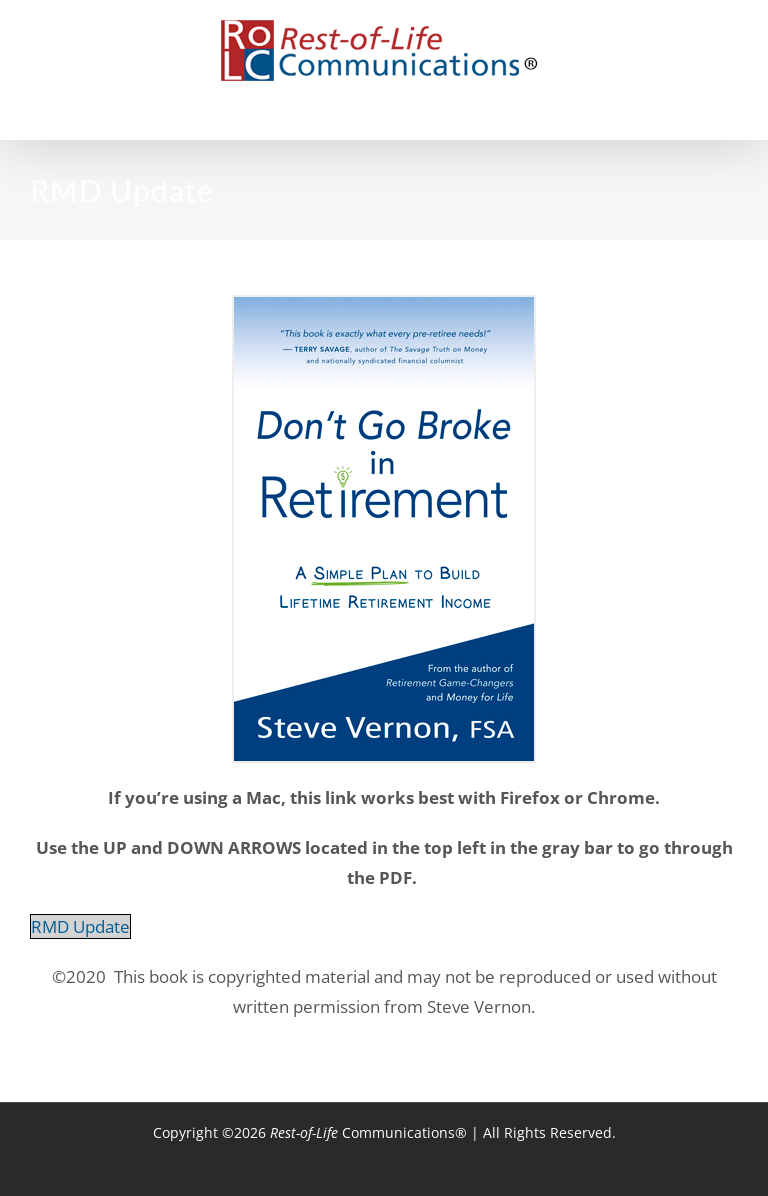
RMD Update (80, 926)
